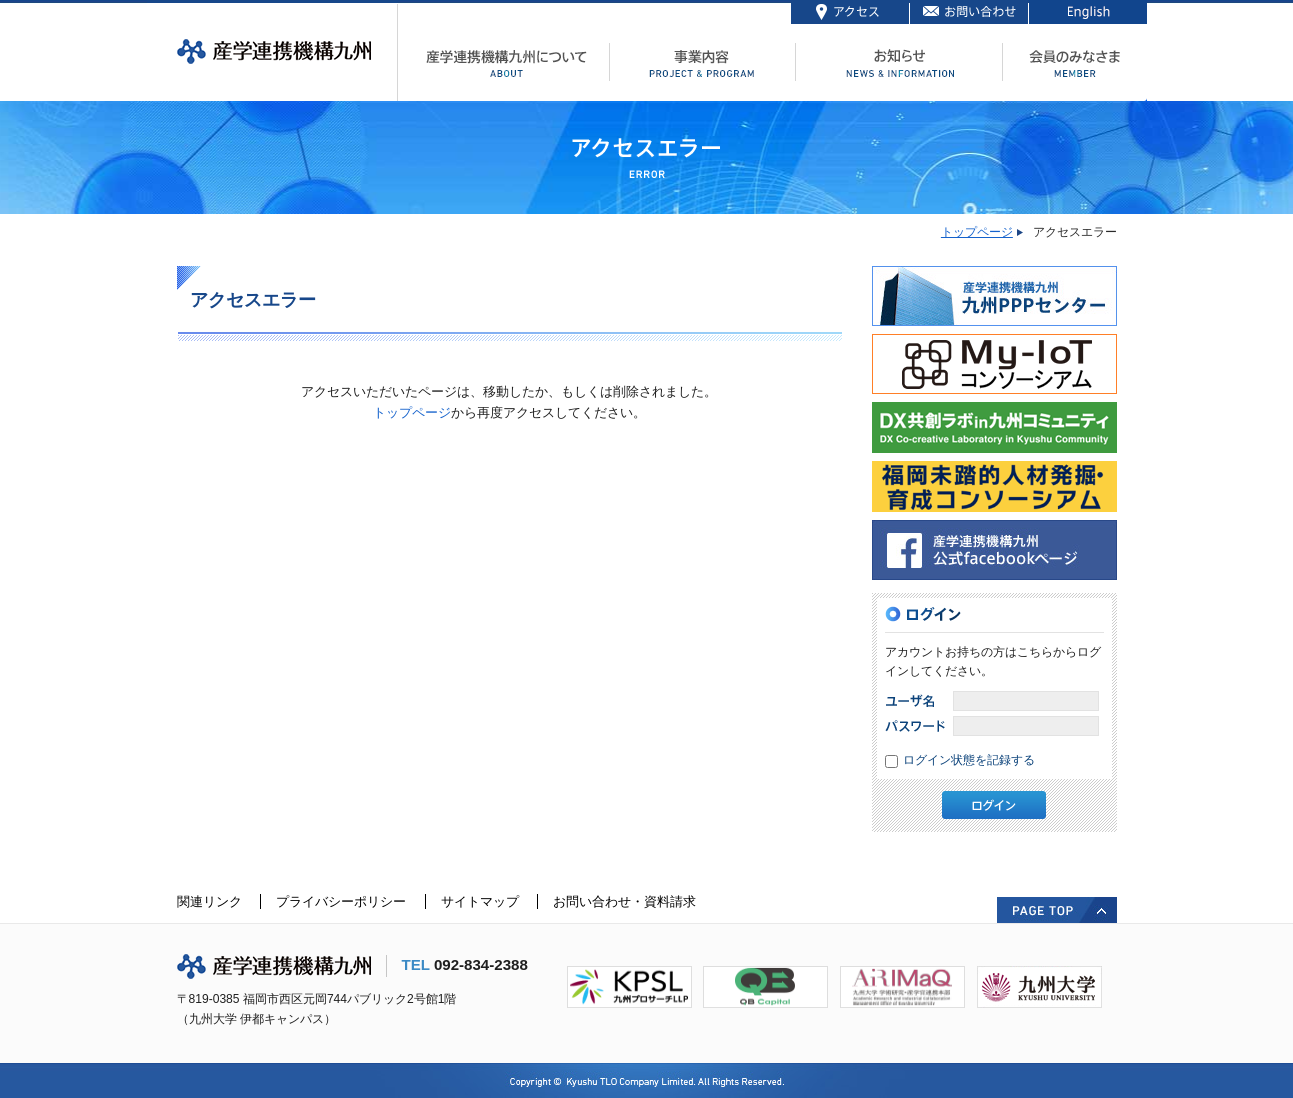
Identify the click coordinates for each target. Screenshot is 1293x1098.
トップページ (977, 232)
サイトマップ (480, 901)
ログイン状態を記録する (969, 760)
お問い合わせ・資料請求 (624, 901)
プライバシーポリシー (341, 901)
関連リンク (209, 901)
